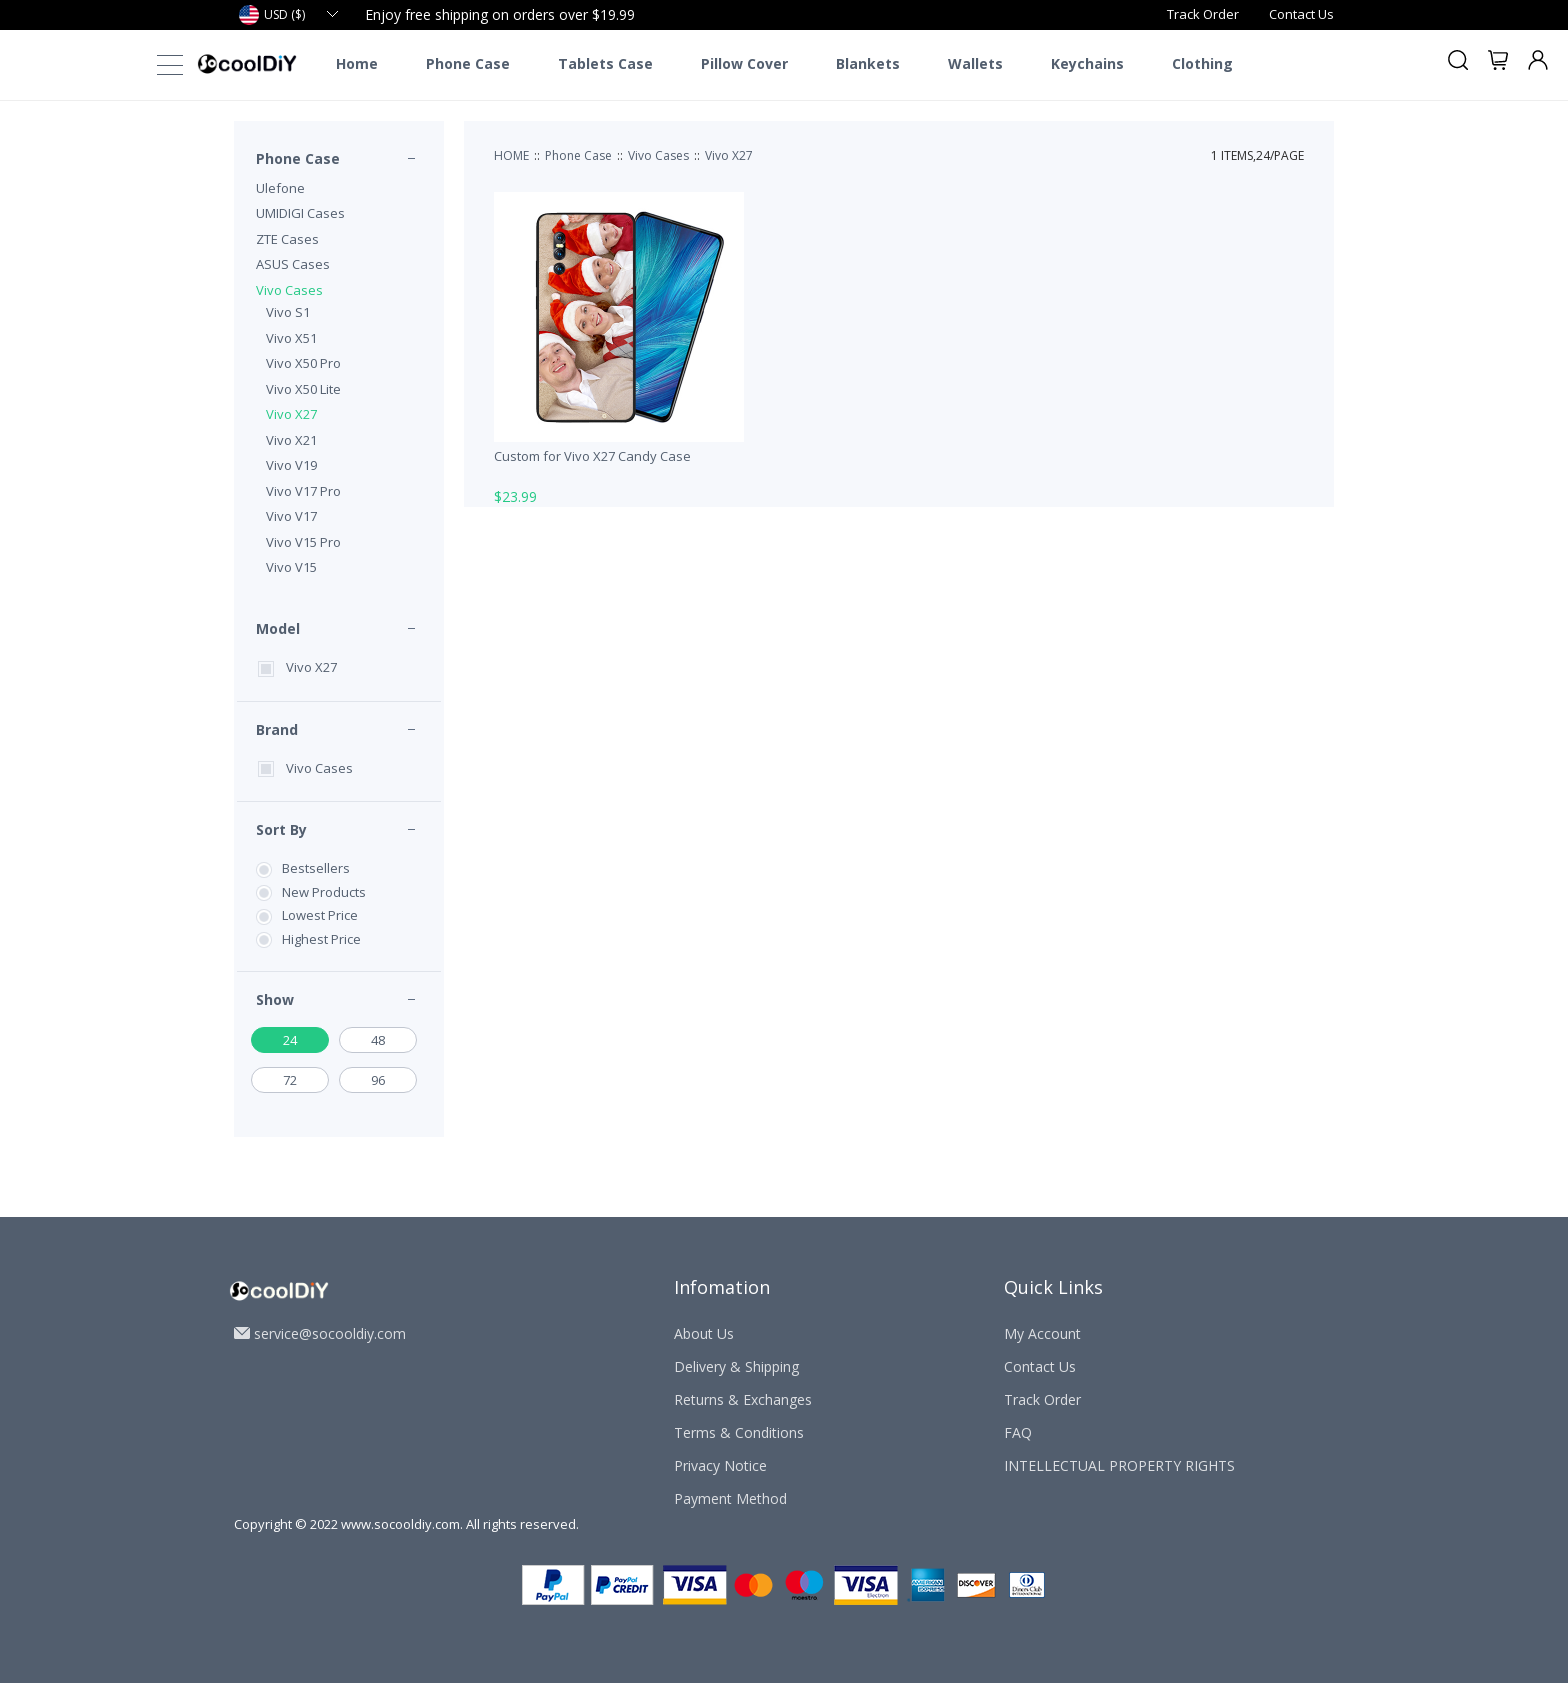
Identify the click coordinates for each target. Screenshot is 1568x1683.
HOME (511, 155)
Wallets (975, 64)
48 (378, 1040)
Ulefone (280, 188)
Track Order (1203, 14)
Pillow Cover (744, 64)
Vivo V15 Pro (303, 542)
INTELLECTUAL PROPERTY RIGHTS (1119, 1465)
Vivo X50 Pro (303, 363)
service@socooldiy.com (330, 1333)
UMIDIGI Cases (300, 213)
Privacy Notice (720, 1465)
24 (290, 1040)
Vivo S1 (288, 312)
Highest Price (321, 939)
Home (357, 64)
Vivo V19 (291, 465)
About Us (704, 1333)
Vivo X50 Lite (303, 389)
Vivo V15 (291, 567)
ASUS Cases (293, 264)
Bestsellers (316, 868)
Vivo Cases (289, 290)
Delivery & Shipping (736, 1366)
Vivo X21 (291, 440)
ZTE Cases (287, 239)
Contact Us (1301, 14)
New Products (324, 892)
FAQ (1018, 1432)
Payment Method (730, 1498)
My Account (1042, 1333)
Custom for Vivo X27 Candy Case (592, 456)
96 (378, 1080)
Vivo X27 (291, 414)
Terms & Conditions (739, 1432)
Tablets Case (605, 64)
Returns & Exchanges (743, 1399)
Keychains (1087, 64)
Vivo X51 (291, 338)
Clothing (1202, 64)
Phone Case (468, 64)
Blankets (868, 64)
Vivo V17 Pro (303, 491)
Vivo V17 (291, 516)
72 (290, 1080)
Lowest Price (320, 915)
